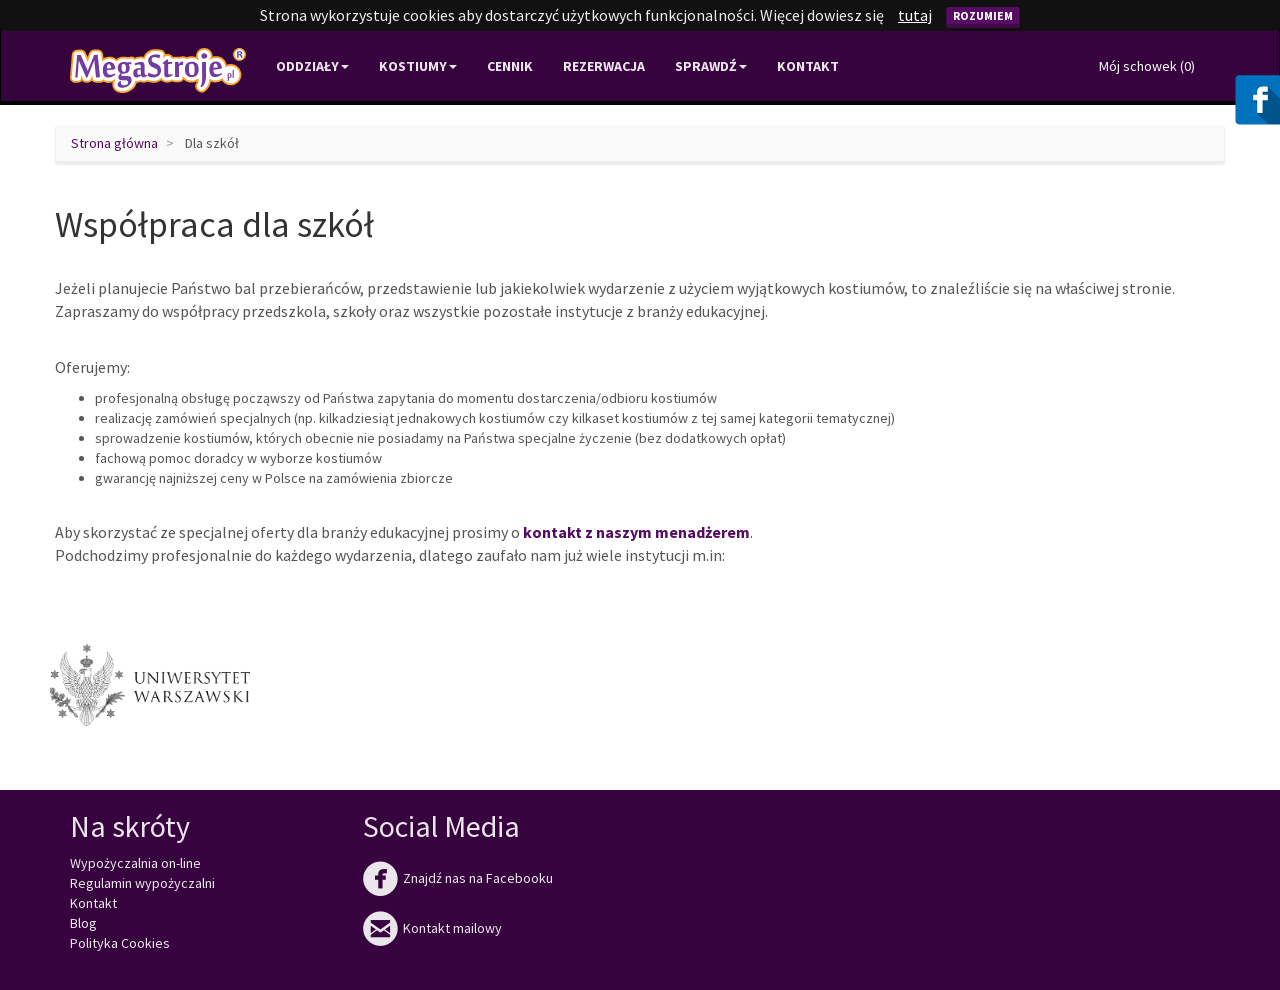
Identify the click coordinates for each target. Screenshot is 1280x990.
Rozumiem (983, 15)
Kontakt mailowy (432, 928)
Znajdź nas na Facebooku (458, 878)
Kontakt (808, 66)
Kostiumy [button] (418, 66)
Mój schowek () (1147, 66)
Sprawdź (711, 66)
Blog (83, 923)
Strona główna (114, 143)
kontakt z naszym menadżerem (636, 532)
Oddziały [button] (312, 66)
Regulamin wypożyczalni (142, 883)
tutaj (915, 15)
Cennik (510, 66)
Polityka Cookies (120, 943)
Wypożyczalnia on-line (135, 863)
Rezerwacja (604, 66)
